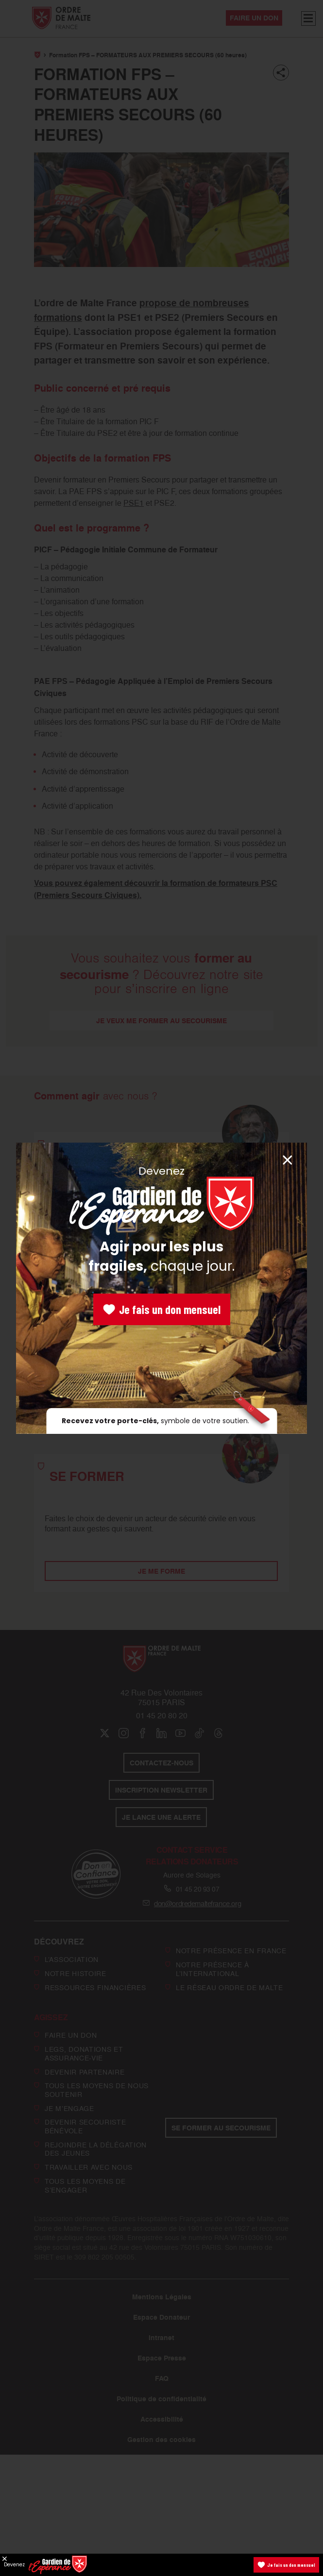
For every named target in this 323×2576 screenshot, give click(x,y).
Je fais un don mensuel (162, 1309)
